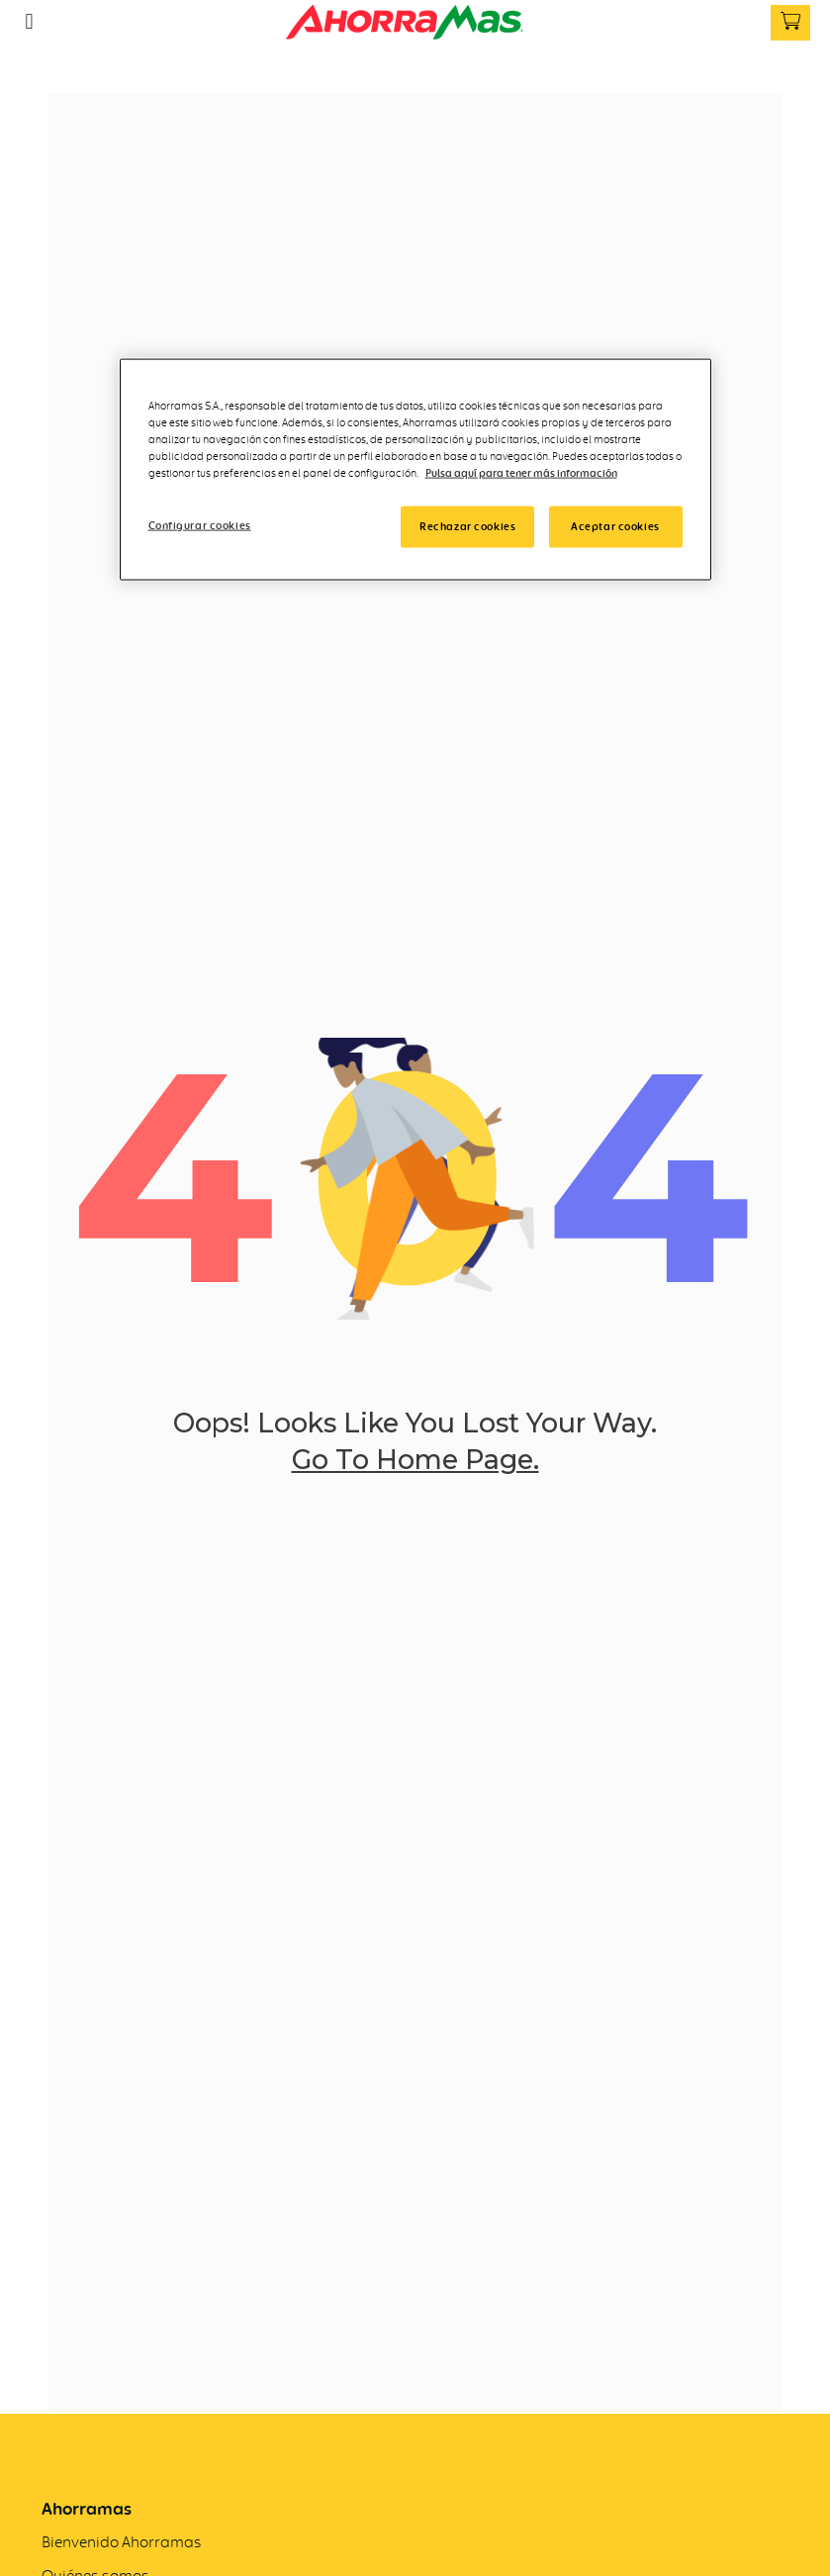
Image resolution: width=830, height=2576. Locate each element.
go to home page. (415, 1460)
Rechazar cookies (467, 525)
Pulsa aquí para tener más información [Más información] (521, 472)
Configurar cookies (199, 524)
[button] (29, 21)
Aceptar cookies (615, 525)
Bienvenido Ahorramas (122, 2541)
